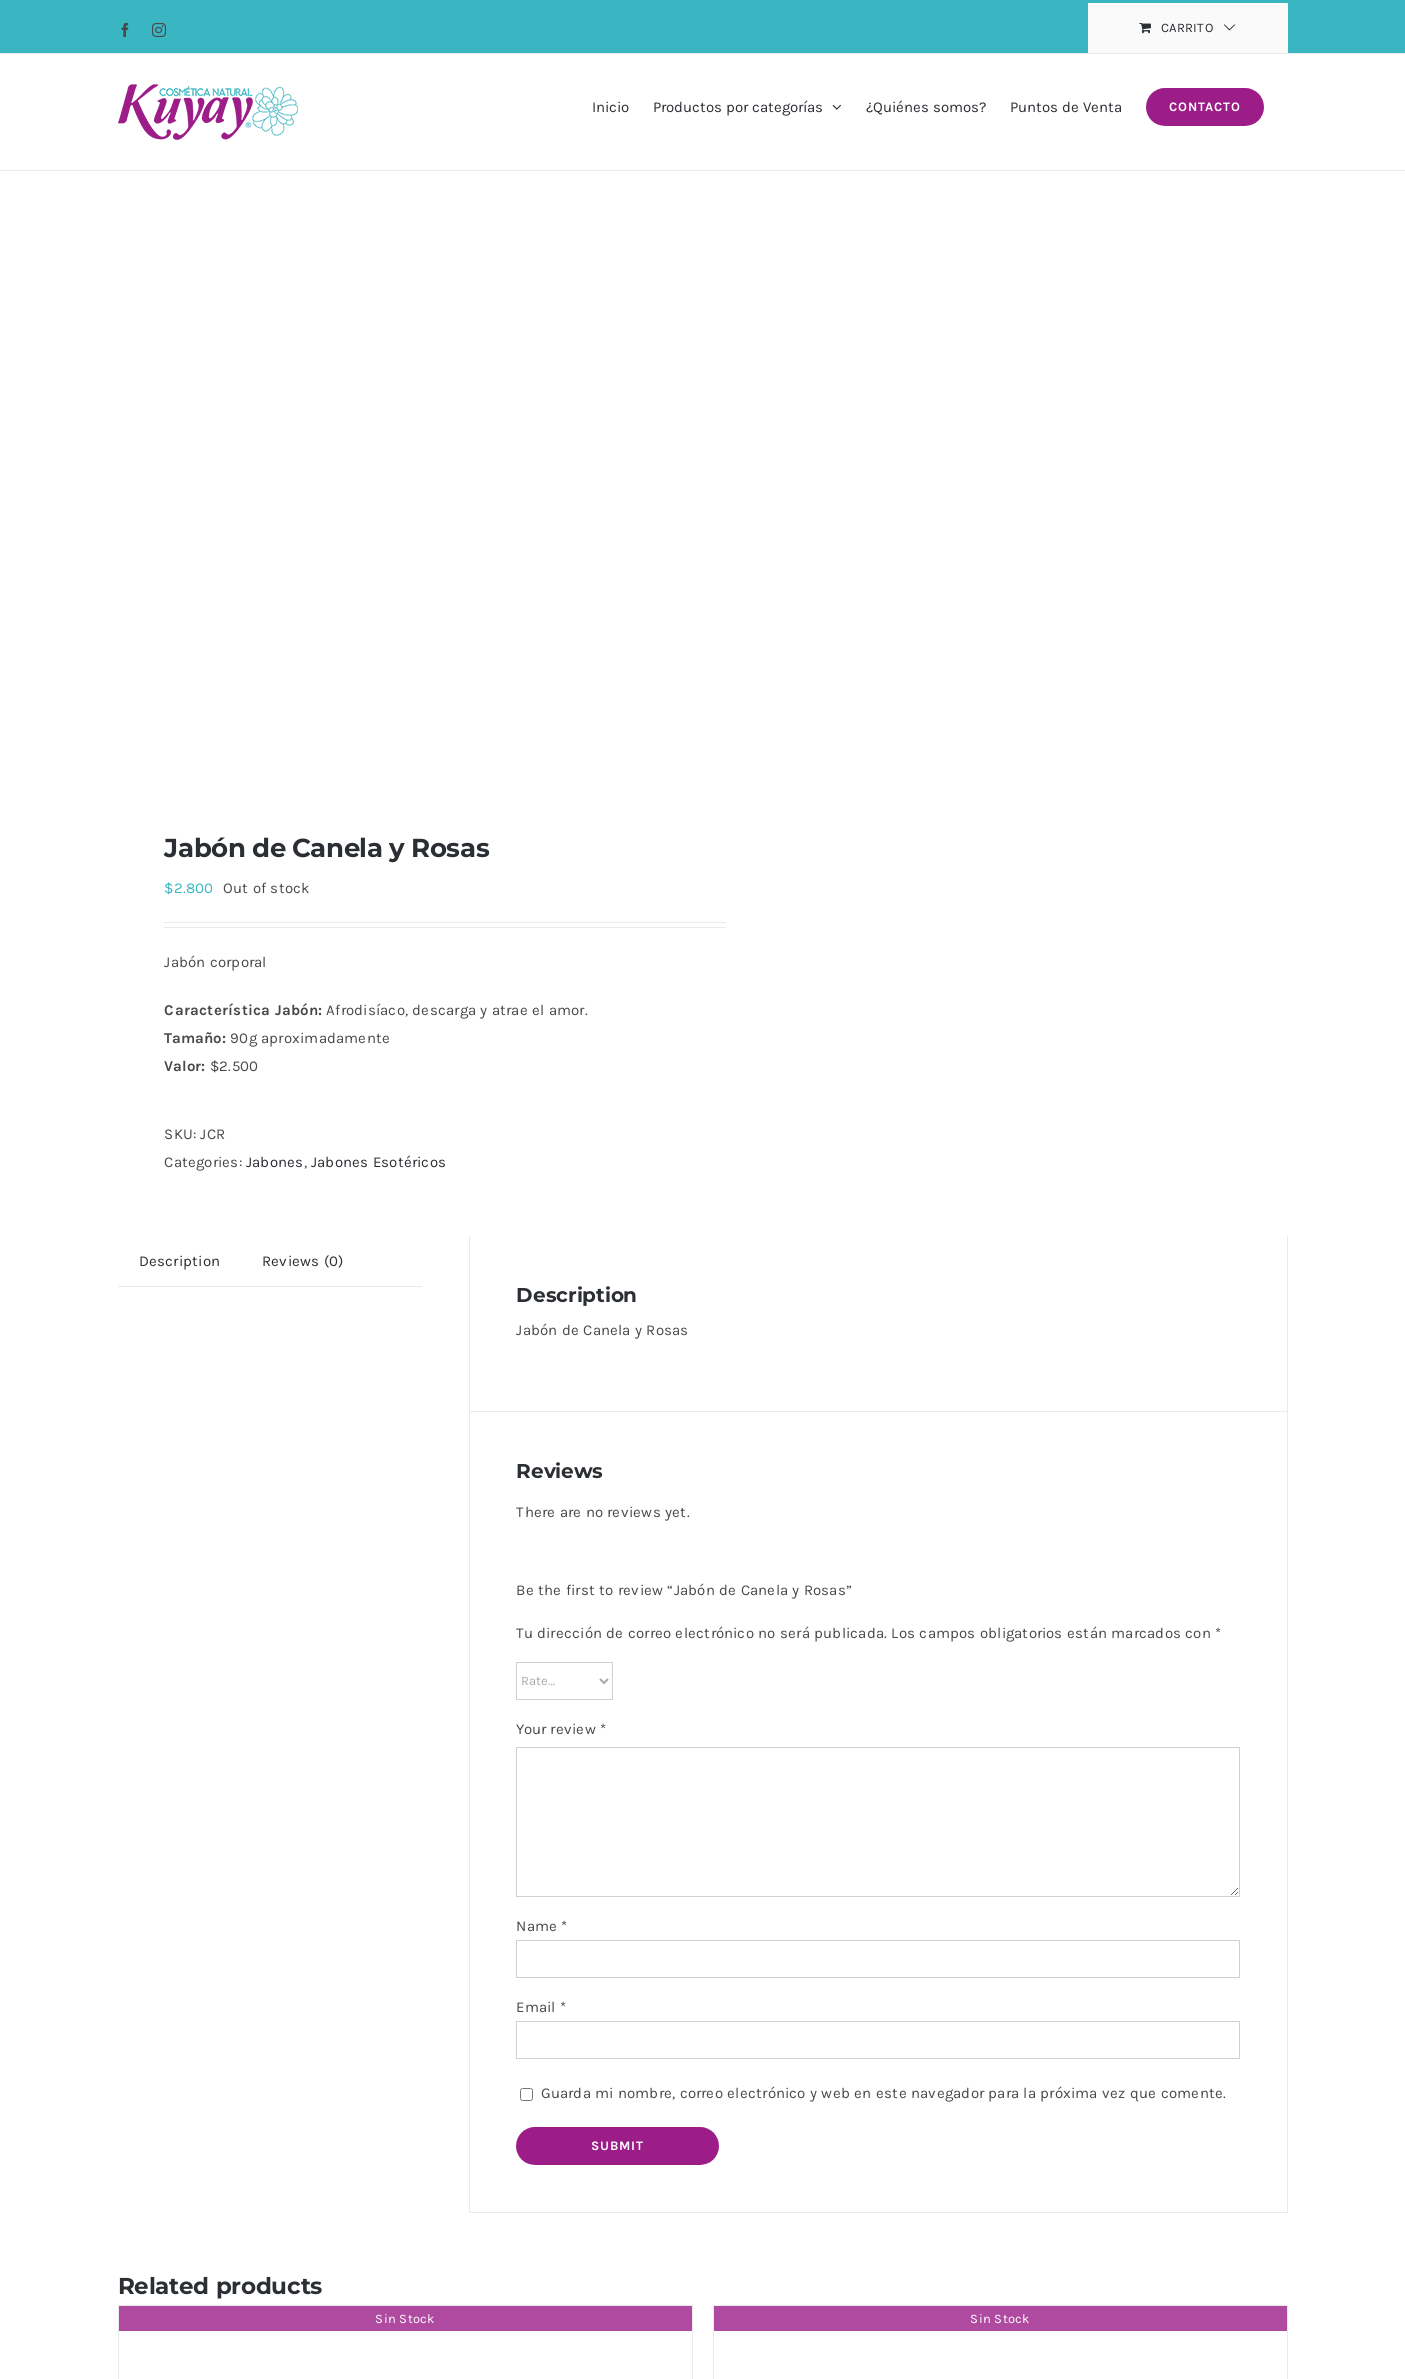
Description (179, 1261)
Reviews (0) (302, 1261)
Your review (561, 1729)
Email (541, 2007)
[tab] (179, 1261)
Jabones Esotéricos (378, 1162)
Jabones (275, 1162)
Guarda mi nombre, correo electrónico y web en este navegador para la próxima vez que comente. (884, 2093)
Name (541, 1926)
